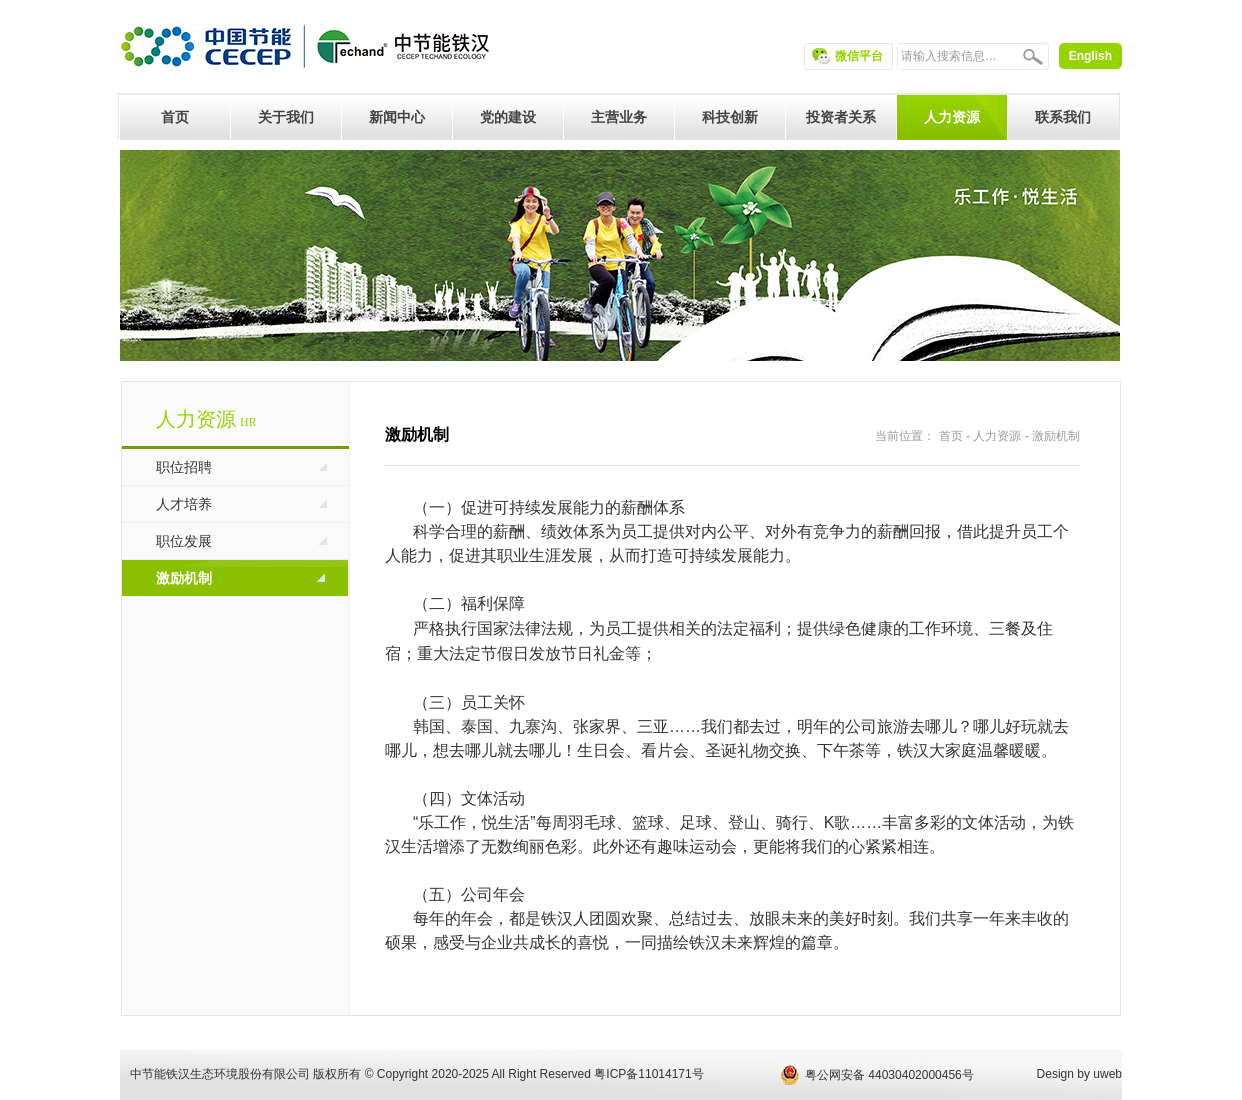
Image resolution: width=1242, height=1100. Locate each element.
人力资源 (997, 436)
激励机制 (184, 578)
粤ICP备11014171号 (648, 1074)
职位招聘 (184, 467)
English (1090, 56)
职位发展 (184, 541)
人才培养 (184, 504)
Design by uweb (1079, 1074)
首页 (951, 436)
